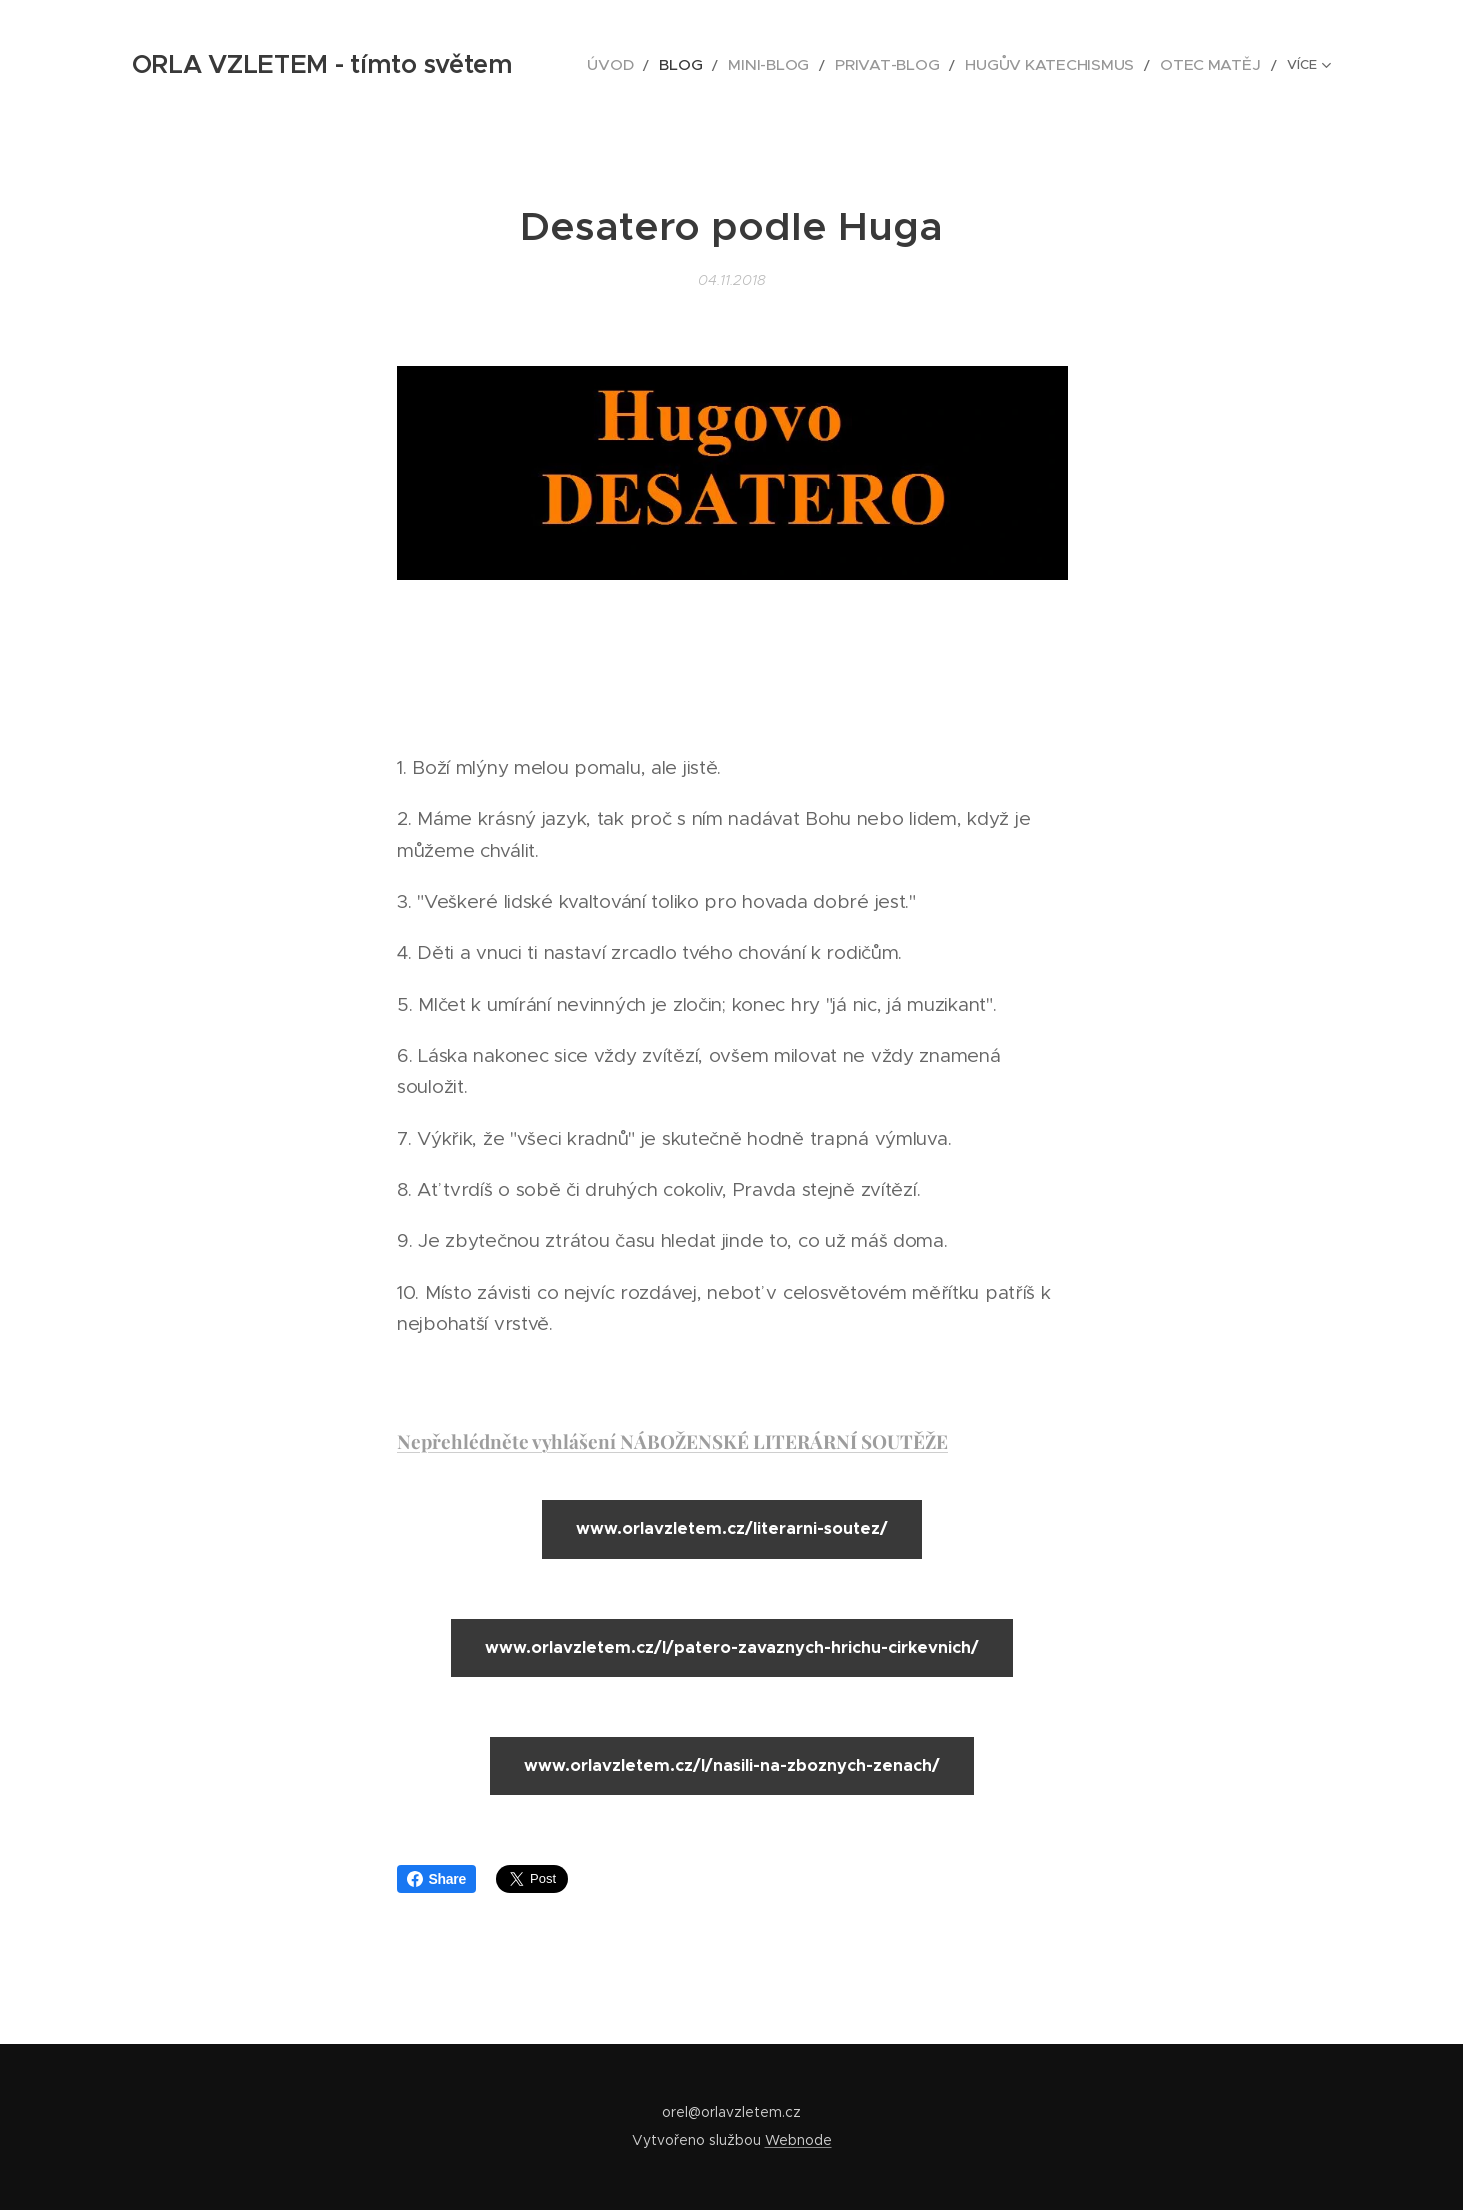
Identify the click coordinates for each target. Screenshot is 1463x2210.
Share (437, 1879)
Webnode (798, 2140)
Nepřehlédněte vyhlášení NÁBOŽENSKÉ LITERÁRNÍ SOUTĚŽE (672, 1441)
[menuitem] (603, 65)
